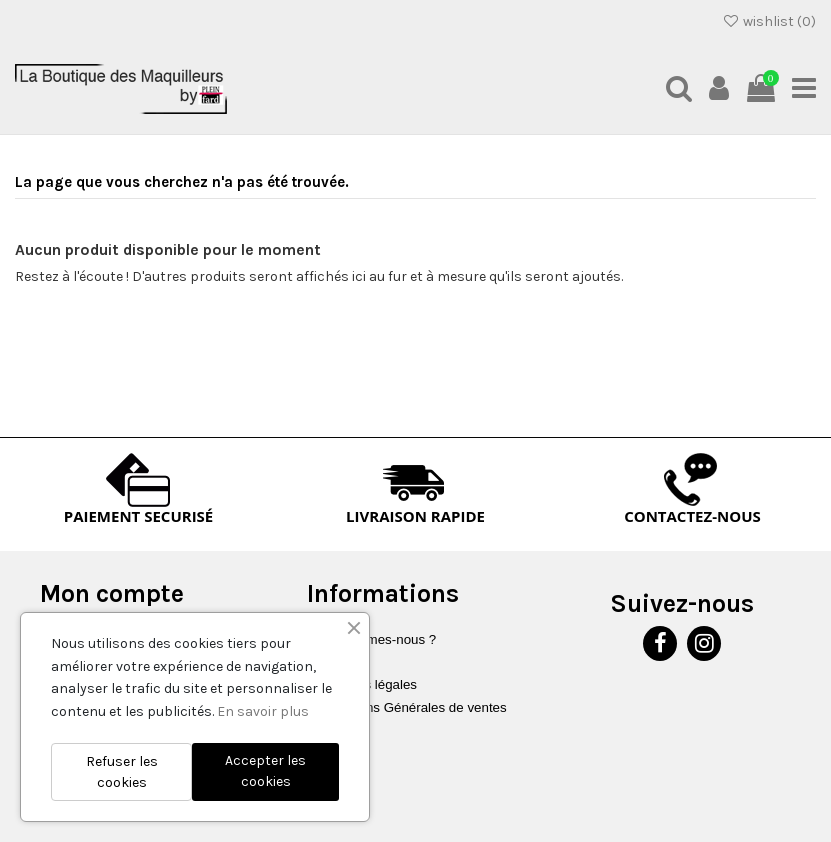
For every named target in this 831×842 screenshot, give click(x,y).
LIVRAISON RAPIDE (415, 516)
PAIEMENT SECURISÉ (139, 516)
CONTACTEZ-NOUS (692, 516)
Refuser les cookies (122, 772)
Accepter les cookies (265, 771)
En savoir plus (263, 711)
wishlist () (769, 21)
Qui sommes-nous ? (376, 639)
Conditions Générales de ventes (412, 707)
